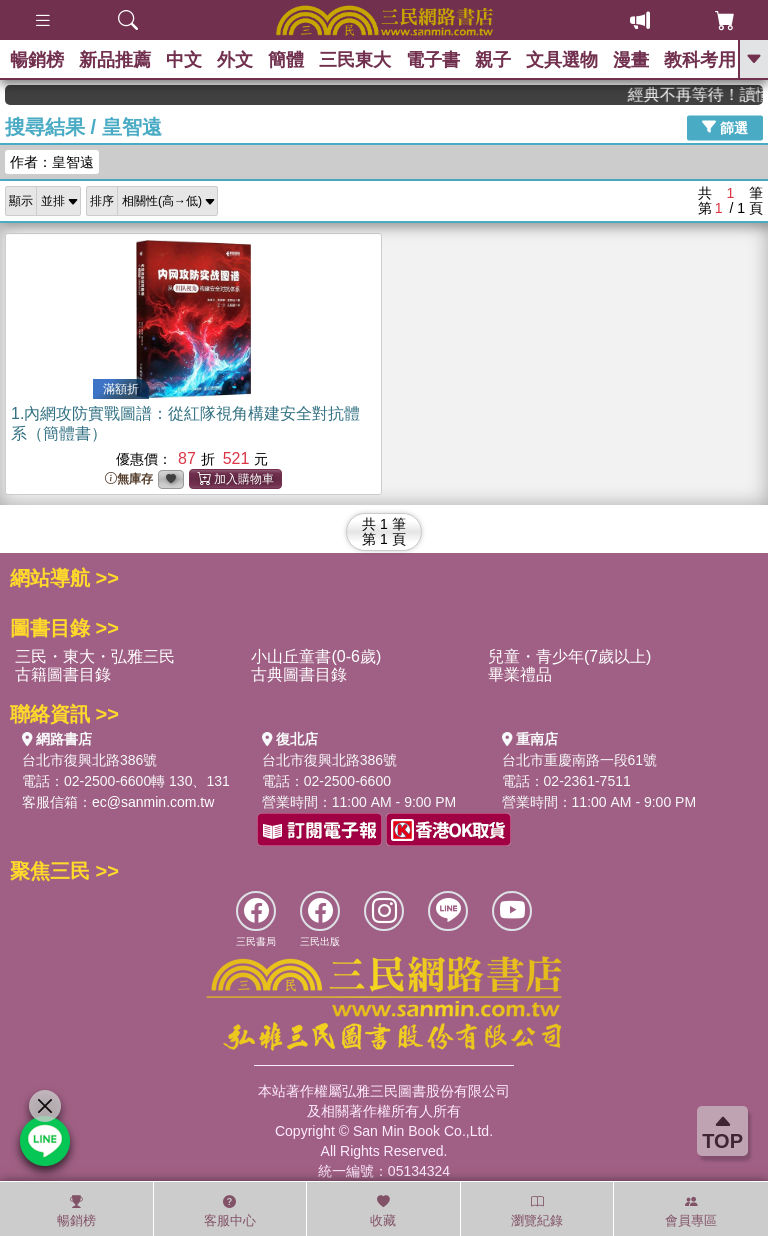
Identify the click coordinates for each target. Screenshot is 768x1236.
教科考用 (700, 60)
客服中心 (230, 1211)
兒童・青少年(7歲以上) (570, 656)
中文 (184, 60)
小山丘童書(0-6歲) (316, 656)
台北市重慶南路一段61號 (580, 760)
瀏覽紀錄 (537, 1211)
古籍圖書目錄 (63, 674)
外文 (235, 60)
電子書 (433, 60)
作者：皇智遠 (52, 162)
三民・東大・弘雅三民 (95, 656)
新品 (115, 60)
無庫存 (129, 479)
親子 (493, 60)
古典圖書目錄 (299, 674)
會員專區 (691, 1211)
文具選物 (562, 60)
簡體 (286, 60)
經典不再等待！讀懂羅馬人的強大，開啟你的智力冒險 (706, 94)
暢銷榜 (37, 60)
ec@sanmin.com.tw (153, 802)
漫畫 (631, 60)
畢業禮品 (520, 674)
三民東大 (355, 60)
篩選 (725, 127)
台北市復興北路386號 (89, 760)
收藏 (383, 1211)
